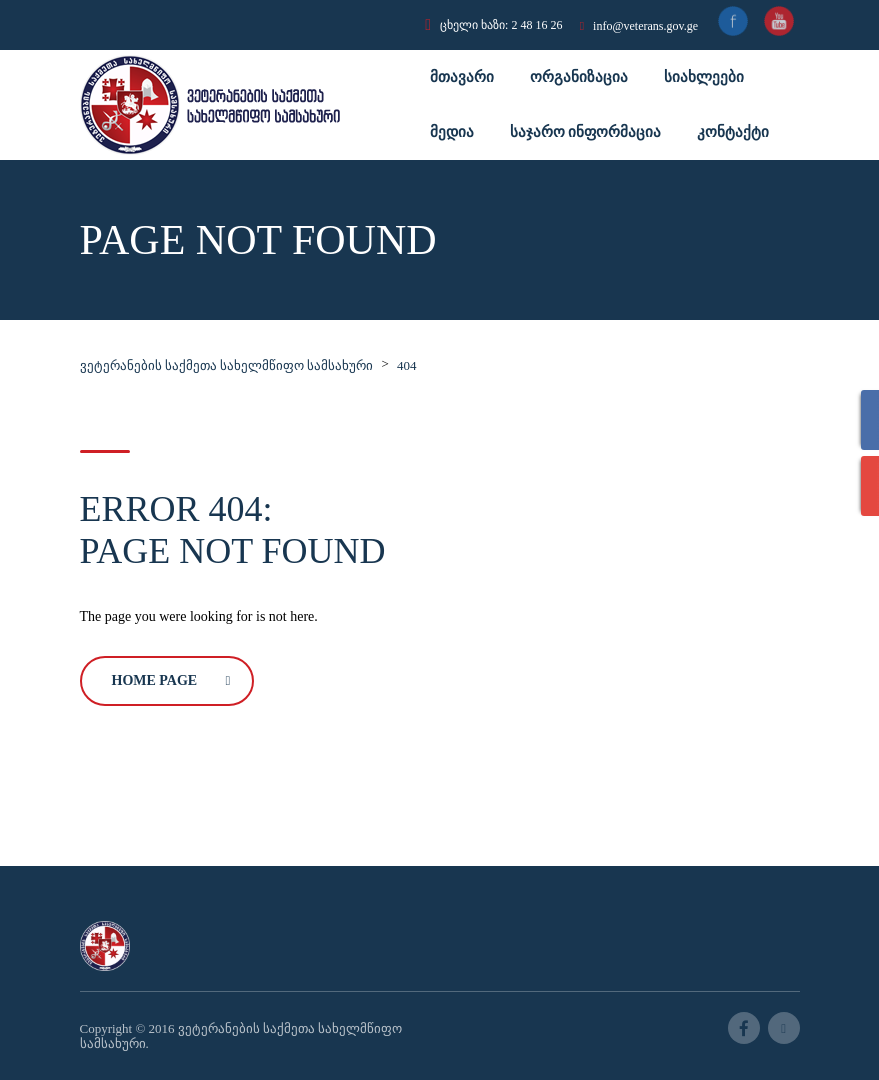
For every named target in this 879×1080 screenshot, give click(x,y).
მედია (452, 132)
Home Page (171, 680)
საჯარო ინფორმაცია (586, 132)
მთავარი (462, 77)
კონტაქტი (733, 132)
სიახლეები (704, 77)
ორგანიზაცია (579, 77)
